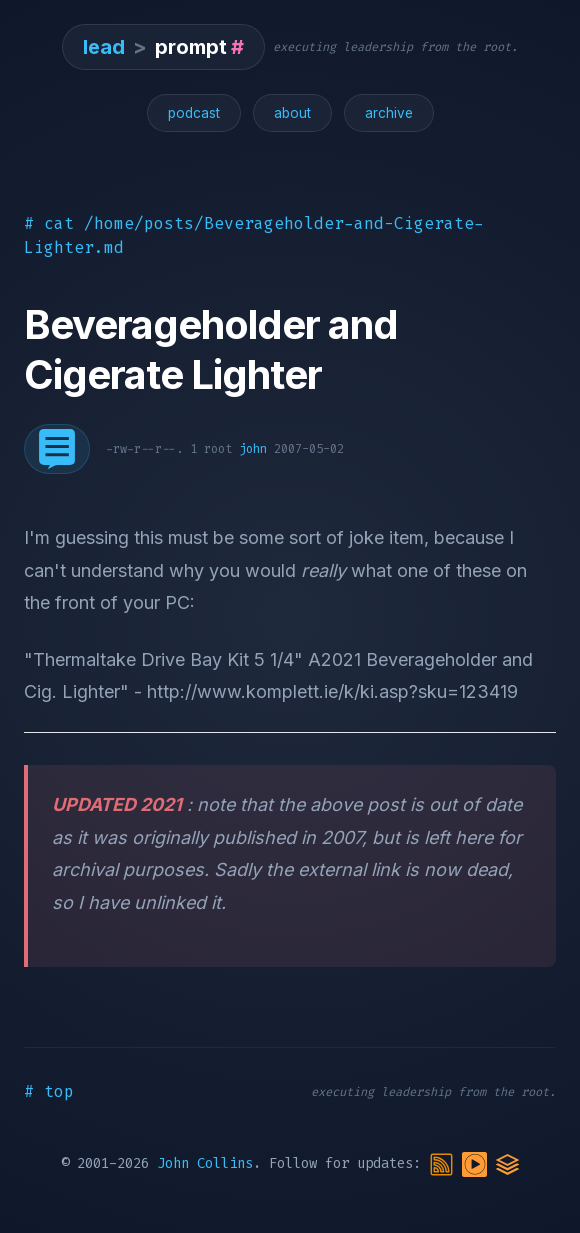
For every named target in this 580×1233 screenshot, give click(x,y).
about (292, 113)
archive (389, 113)
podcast (194, 113)
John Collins (205, 1163)
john (253, 449)
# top (49, 1091)
